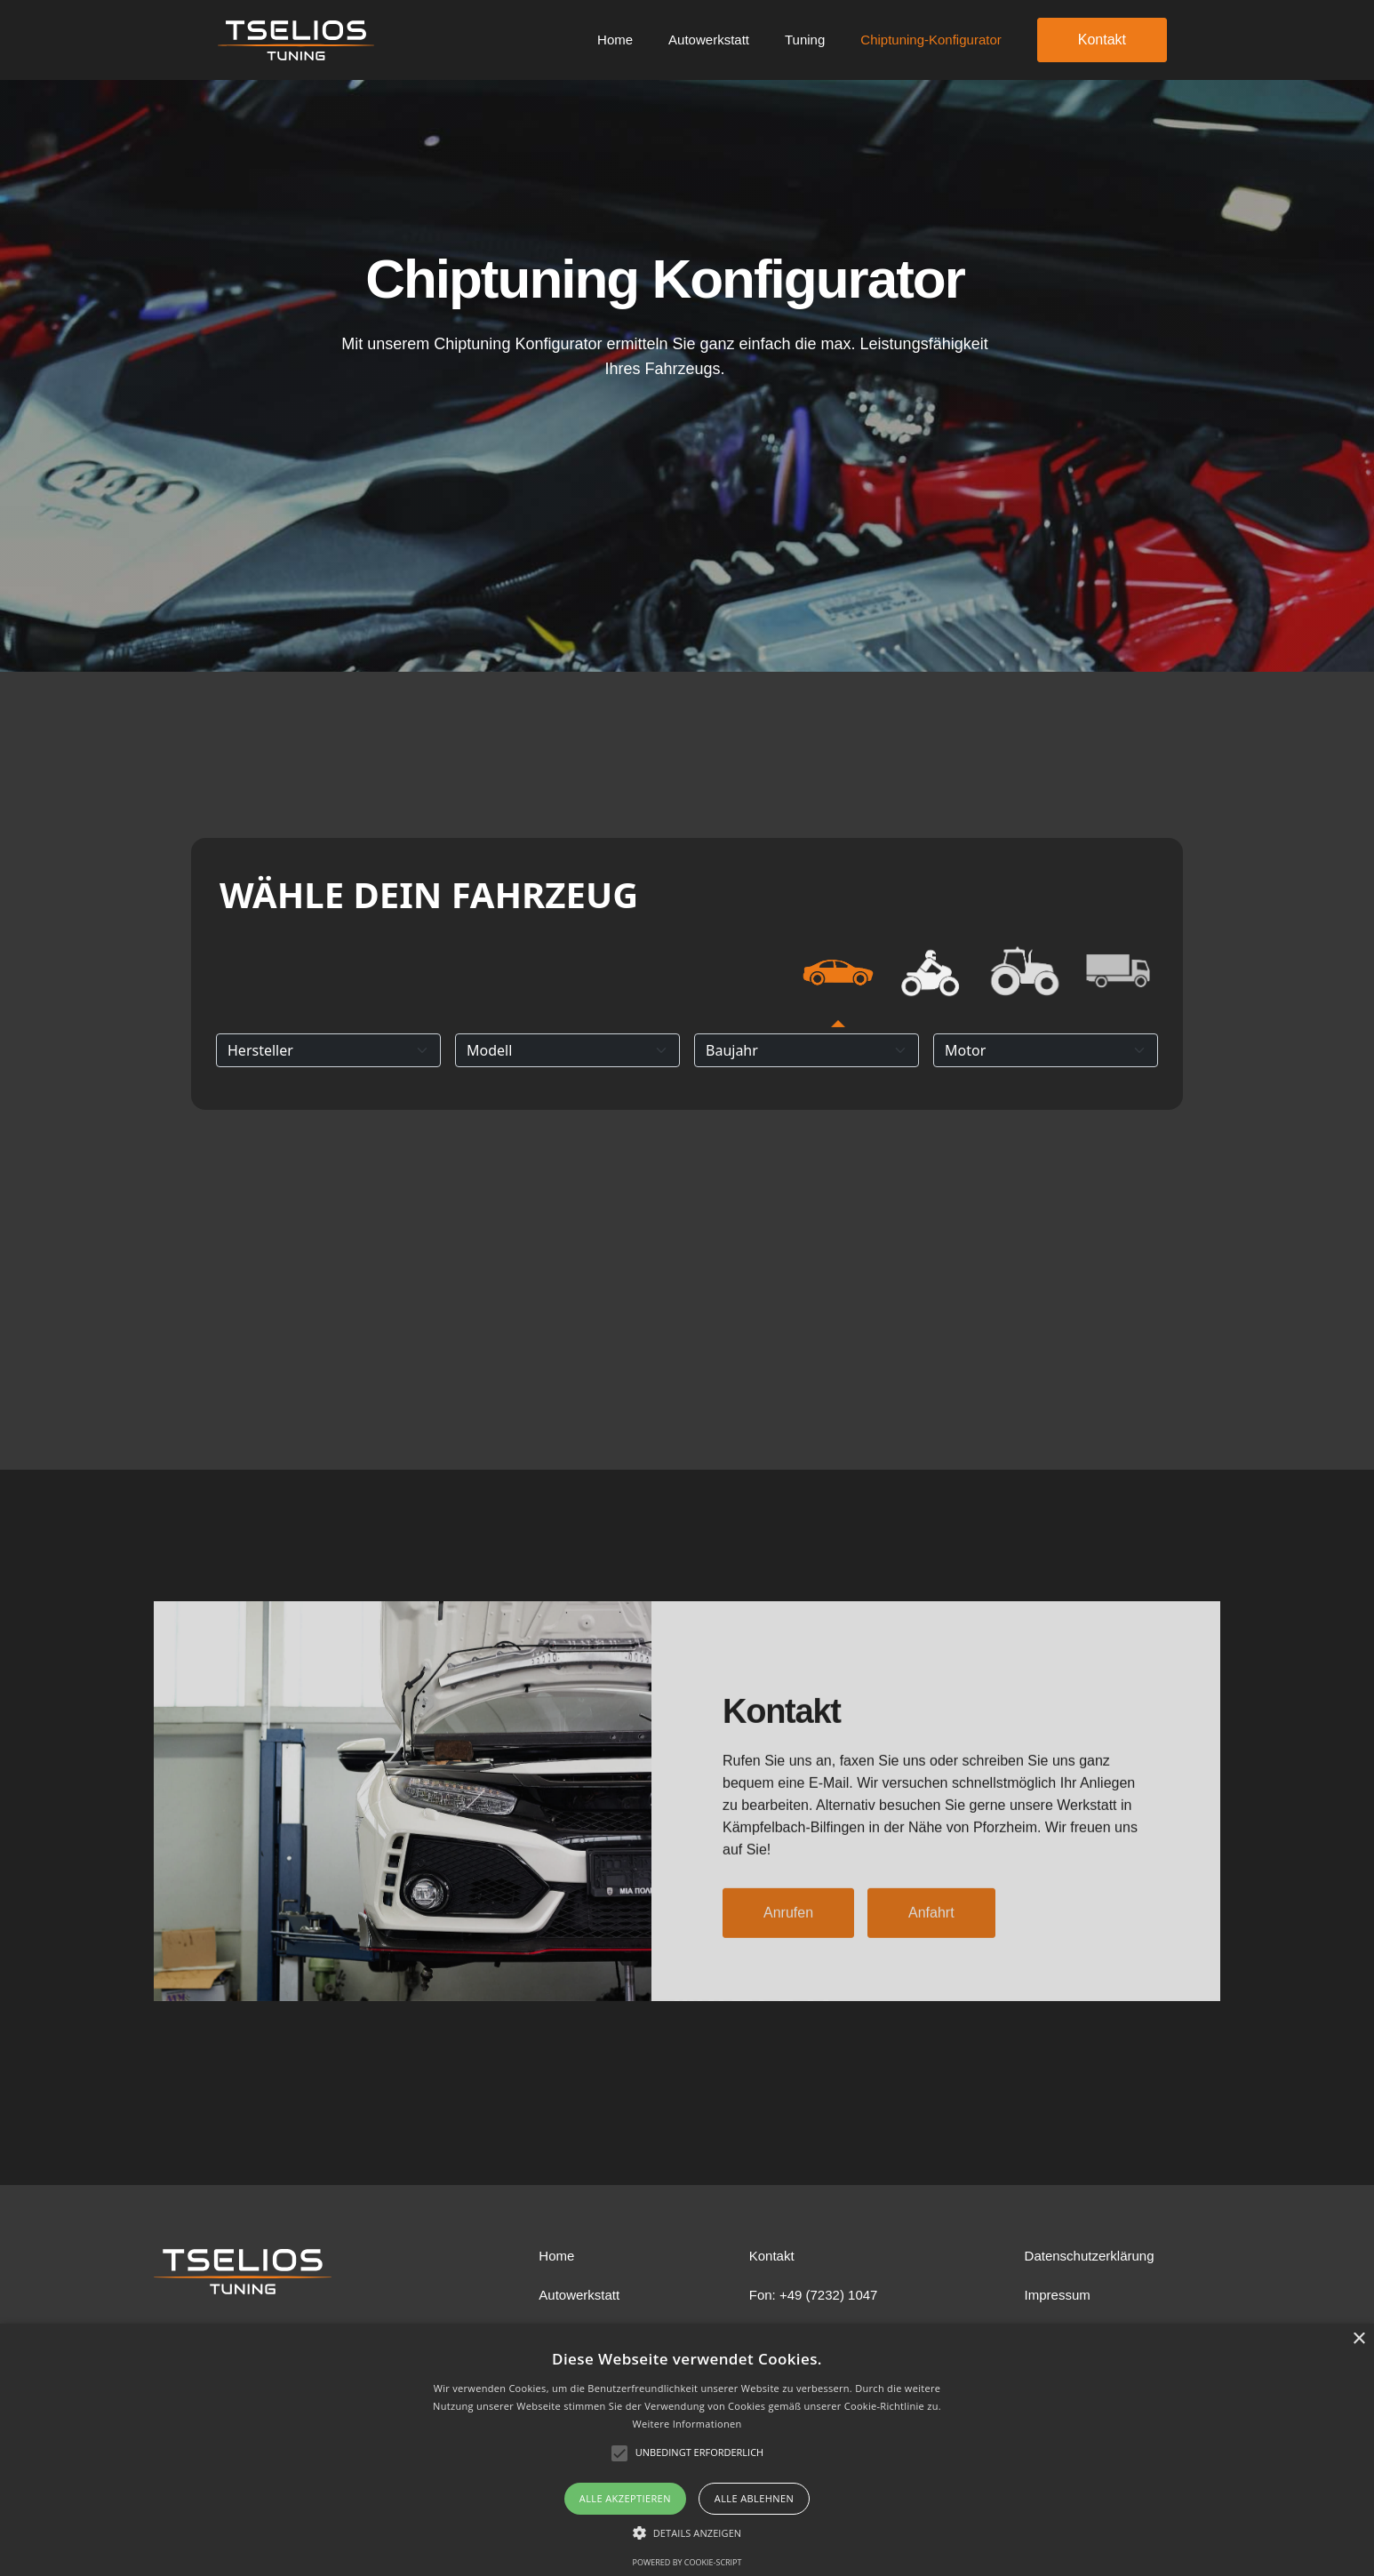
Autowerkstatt (708, 39)
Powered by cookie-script (687, 2562)
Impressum (1057, 2294)
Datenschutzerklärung (1089, 2255)
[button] (687, 2533)
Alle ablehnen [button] (754, 2498)
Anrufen (788, 1939)
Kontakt (1102, 39)
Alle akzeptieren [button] (625, 2498)
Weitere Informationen (687, 2423)
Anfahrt (931, 1939)
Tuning (805, 39)
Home (615, 39)
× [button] (1358, 2339)
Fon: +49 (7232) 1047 (813, 2294)
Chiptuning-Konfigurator (930, 39)
